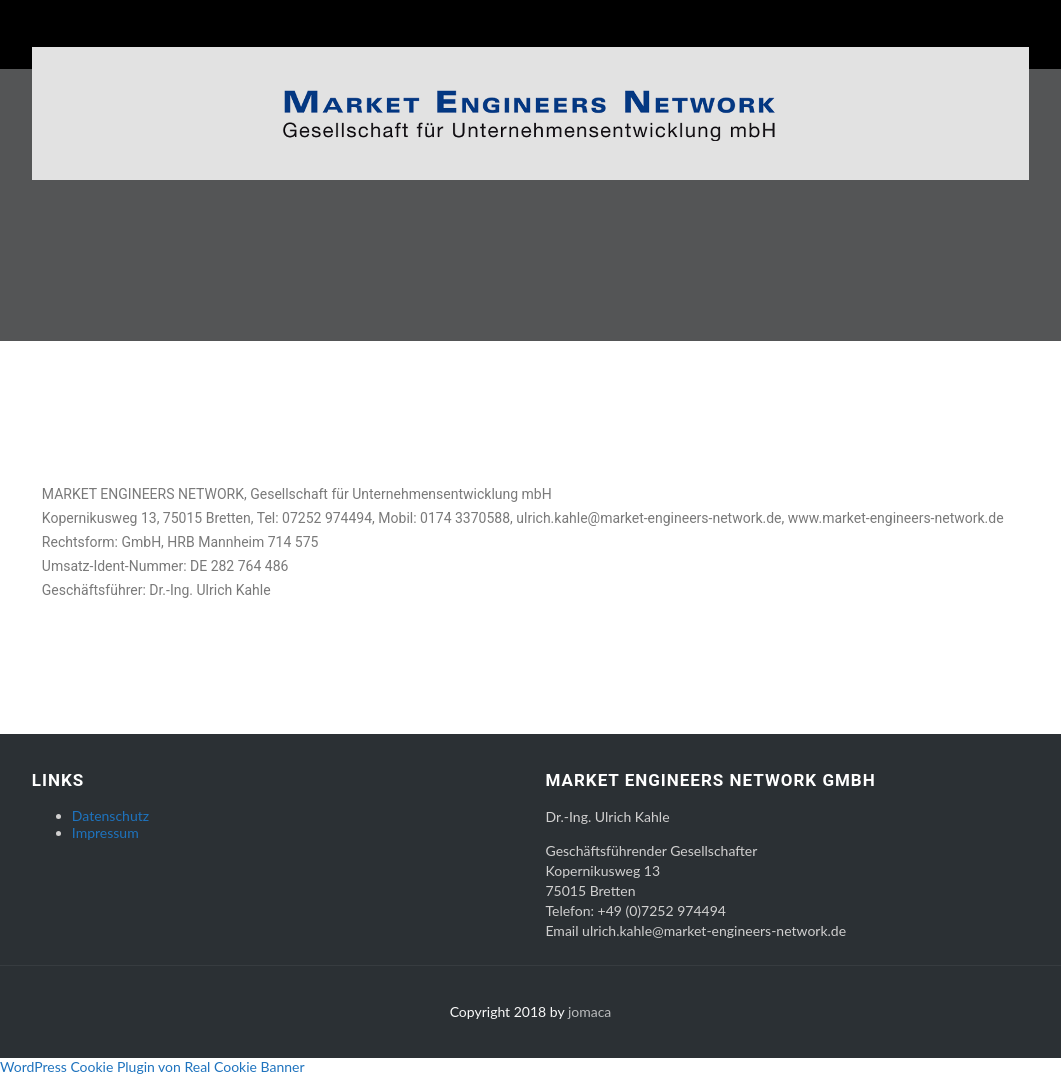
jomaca (589, 1015)
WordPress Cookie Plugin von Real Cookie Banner (152, 1070)
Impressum (105, 836)
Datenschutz (110, 819)
